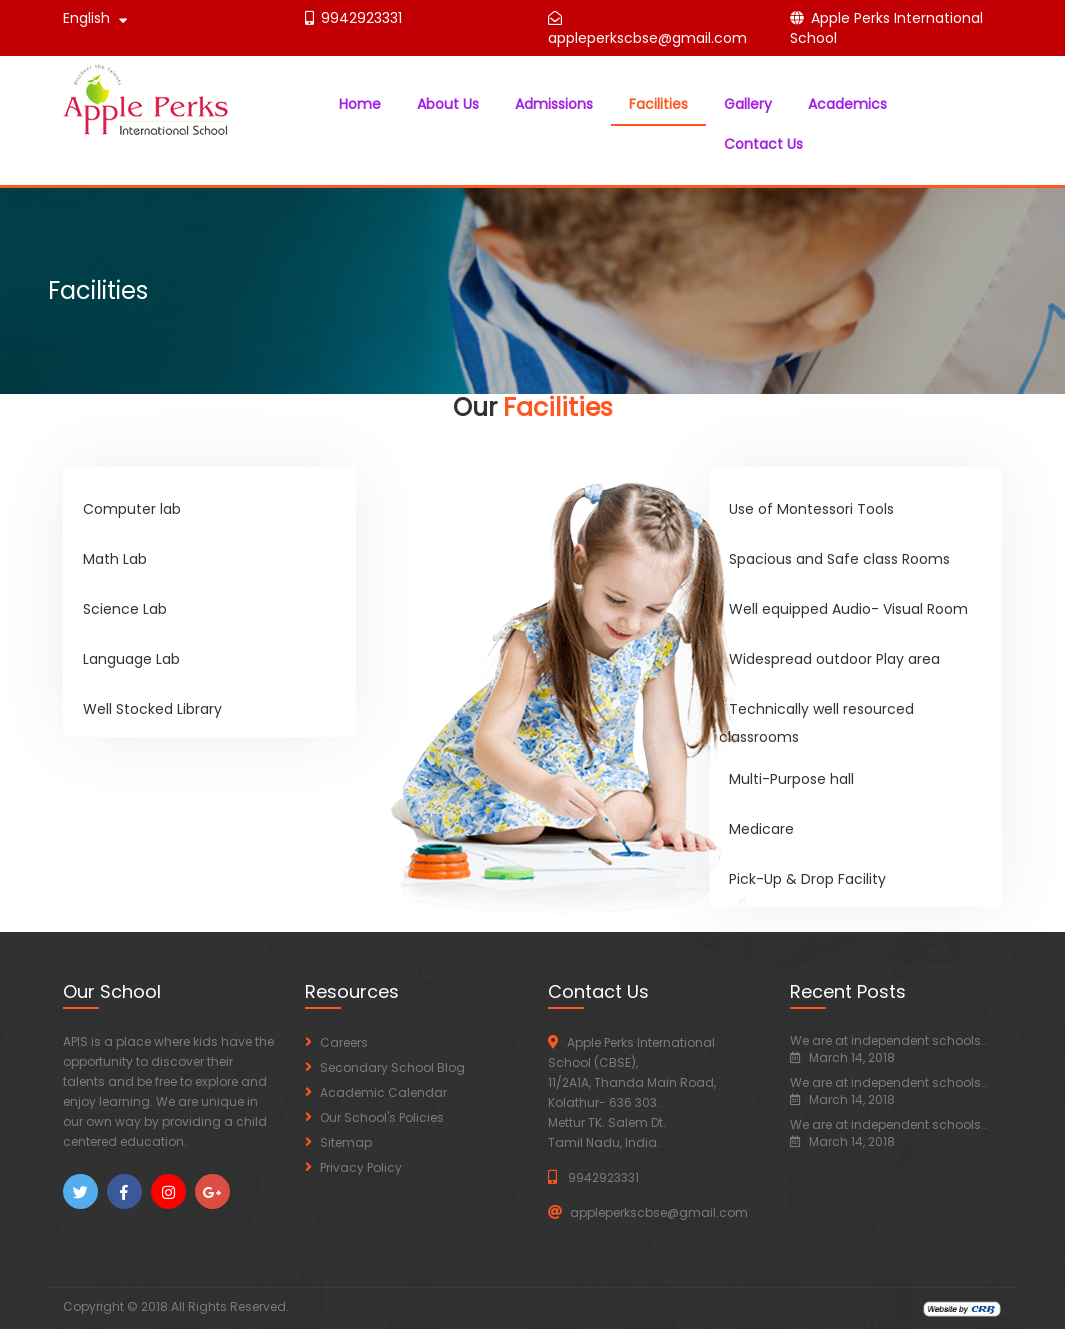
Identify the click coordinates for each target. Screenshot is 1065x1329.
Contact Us (763, 144)
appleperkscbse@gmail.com (647, 38)
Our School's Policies (382, 1117)
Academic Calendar (383, 1092)
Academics (847, 104)
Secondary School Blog (392, 1067)
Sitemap (346, 1142)
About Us (448, 104)
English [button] (95, 18)
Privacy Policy (361, 1167)
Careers (344, 1042)
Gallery (748, 104)
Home (360, 104)
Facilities (658, 104)
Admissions (554, 104)
